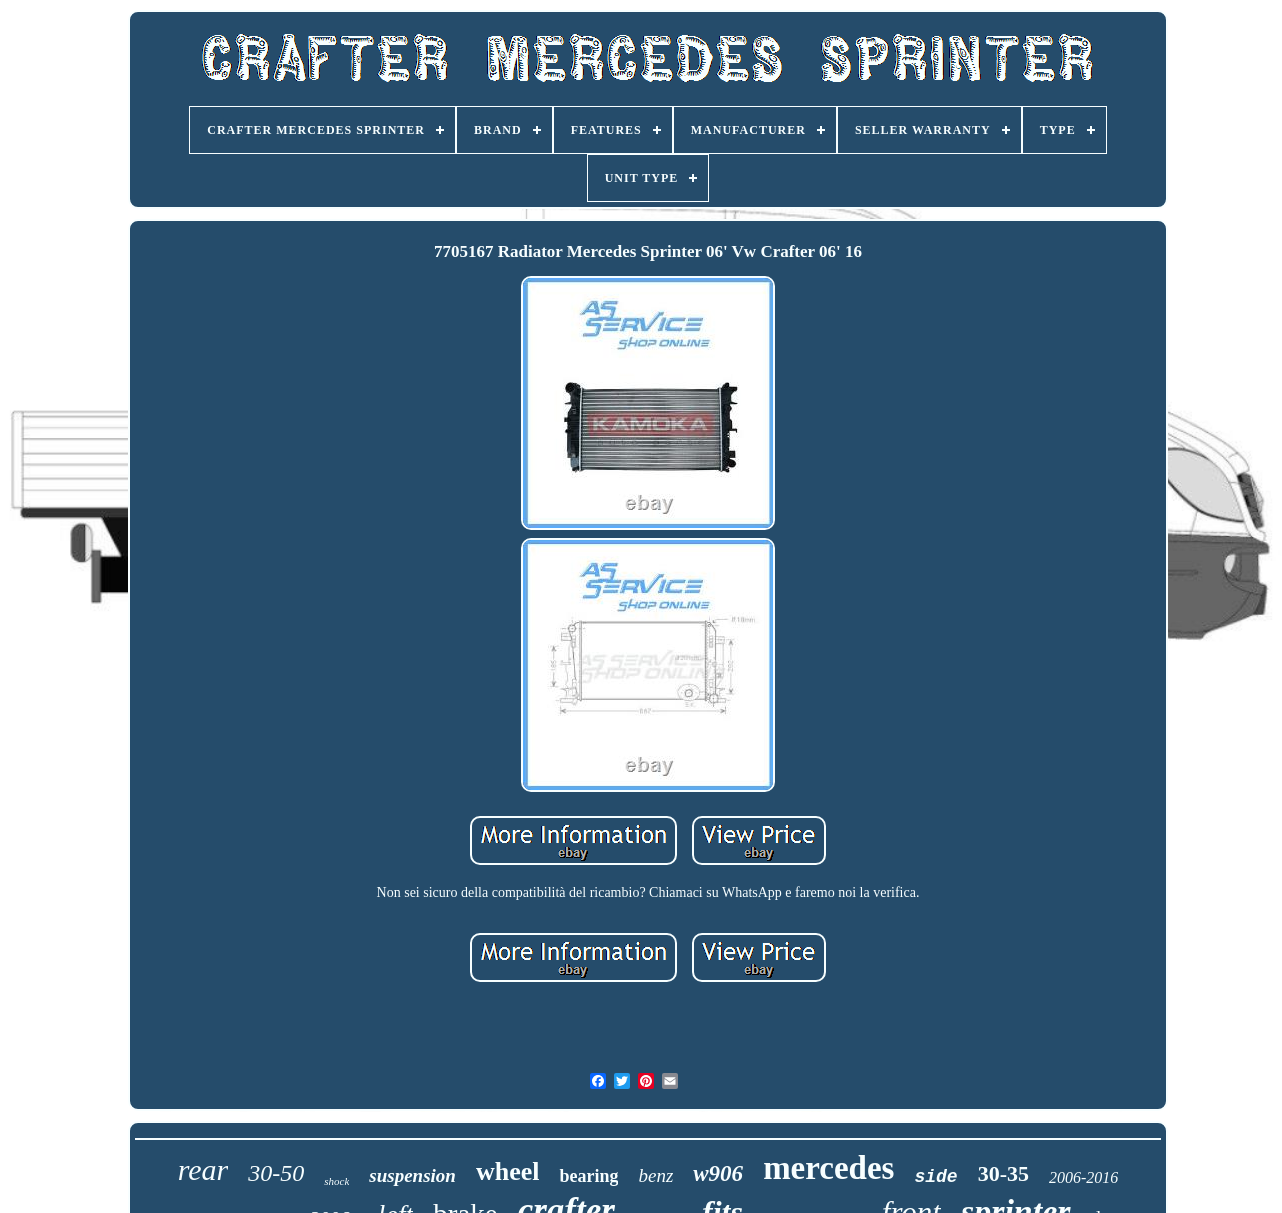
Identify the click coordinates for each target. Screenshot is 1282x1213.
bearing (588, 1176)
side (935, 1177)
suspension (412, 1175)
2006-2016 (1083, 1177)
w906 (718, 1173)
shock (336, 1181)
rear (203, 1169)
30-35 (1003, 1173)
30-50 (276, 1173)
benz (655, 1175)
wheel (508, 1171)
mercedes (828, 1168)
